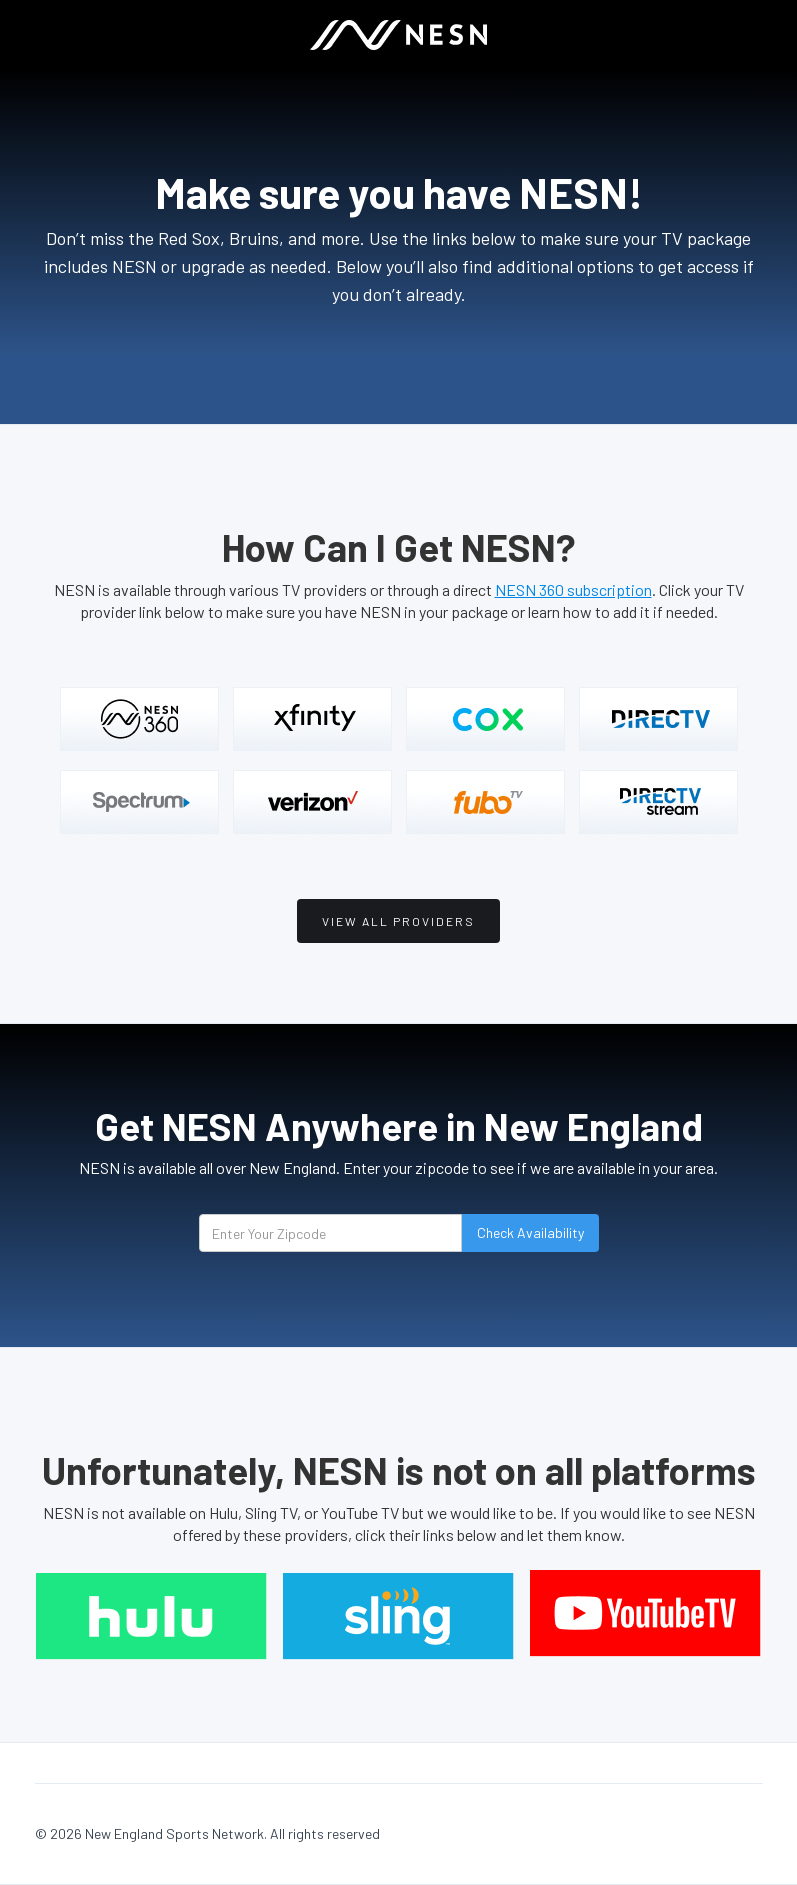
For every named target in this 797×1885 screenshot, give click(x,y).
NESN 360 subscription (573, 589)
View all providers (398, 921)
